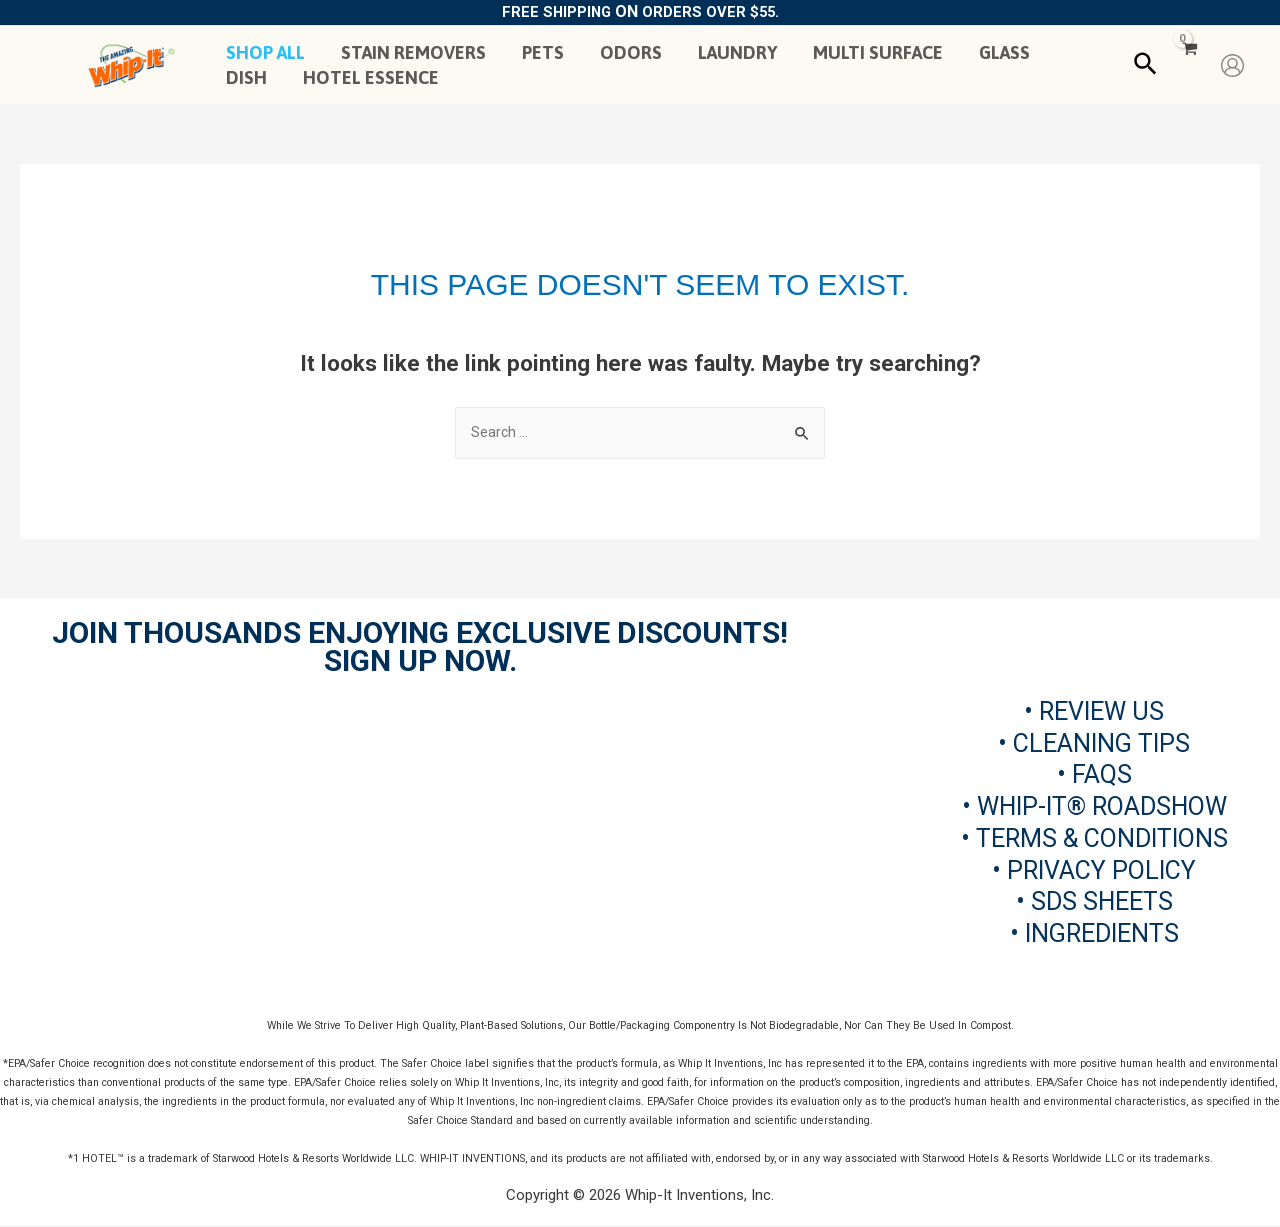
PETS (543, 52)
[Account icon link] (1232, 65)
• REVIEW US (1094, 712)
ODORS (631, 52)
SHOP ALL (265, 52)
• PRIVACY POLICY (1094, 871)
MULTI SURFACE (878, 52)
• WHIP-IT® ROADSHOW (1094, 808)
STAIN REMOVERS (413, 52)
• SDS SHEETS (1094, 903)
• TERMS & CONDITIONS (1094, 839)
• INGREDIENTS (1094, 935)
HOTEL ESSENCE (371, 77)
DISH (246, 77)
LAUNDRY (737, 52)
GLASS (1004, 52)
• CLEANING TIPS (1094, 744)
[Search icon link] (1146, 65)
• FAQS (1094, 776)
